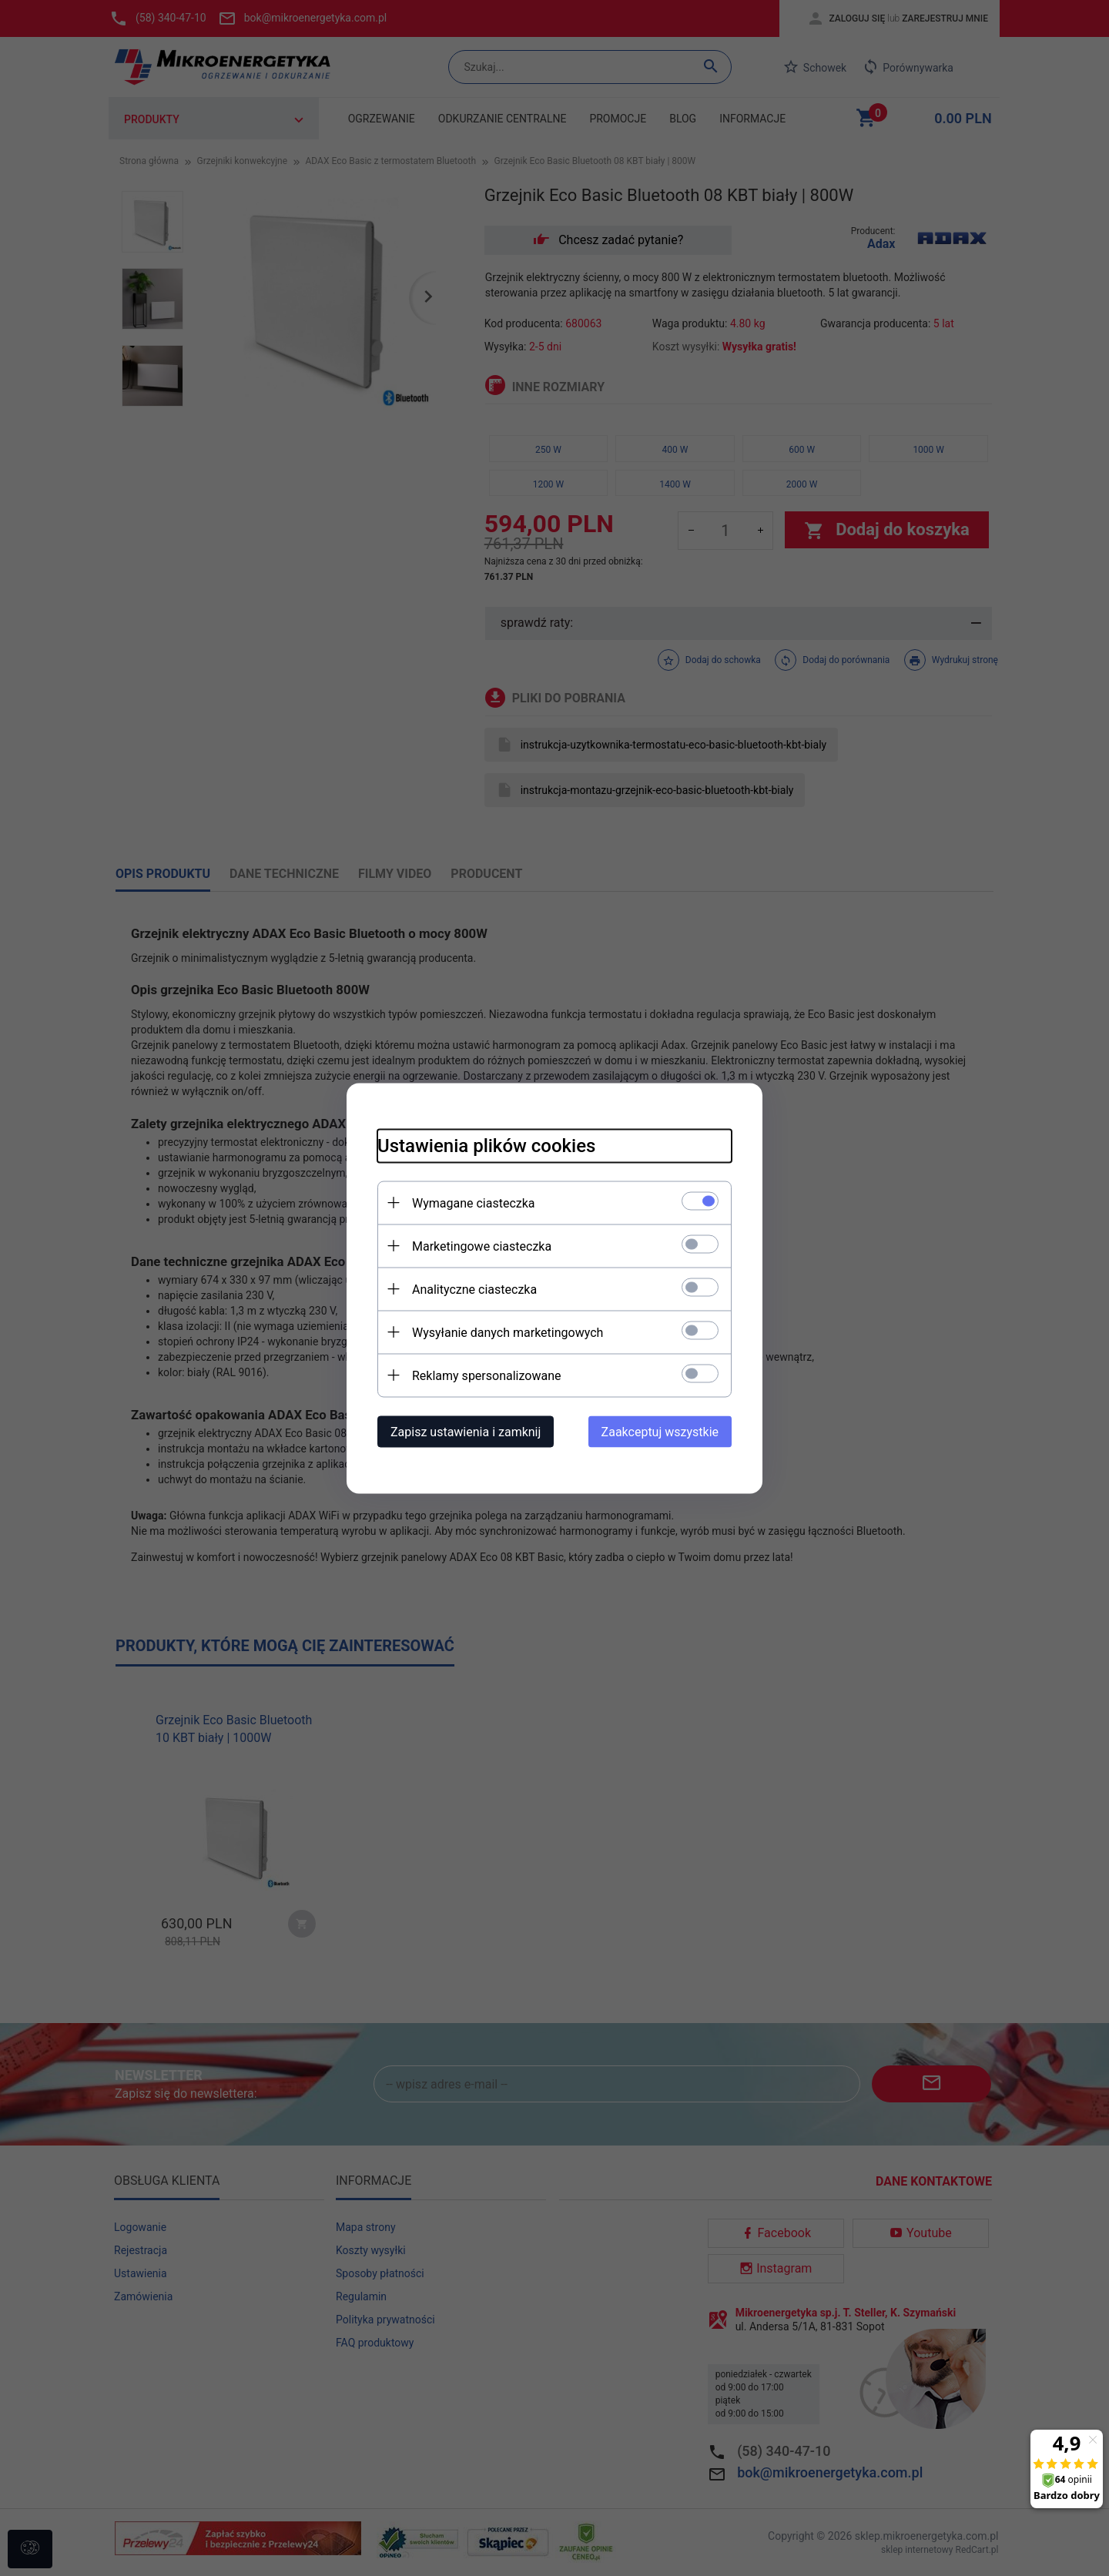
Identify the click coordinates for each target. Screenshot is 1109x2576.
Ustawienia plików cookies (486, 1145)
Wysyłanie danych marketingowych (507, 1332)
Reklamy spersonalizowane (486, 1375)
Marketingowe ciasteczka (481, 1245)
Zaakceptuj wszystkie (660, 1431)
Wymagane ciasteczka (473, 1202)
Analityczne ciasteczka (474, 1288)
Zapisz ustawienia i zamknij (465, 1431)
